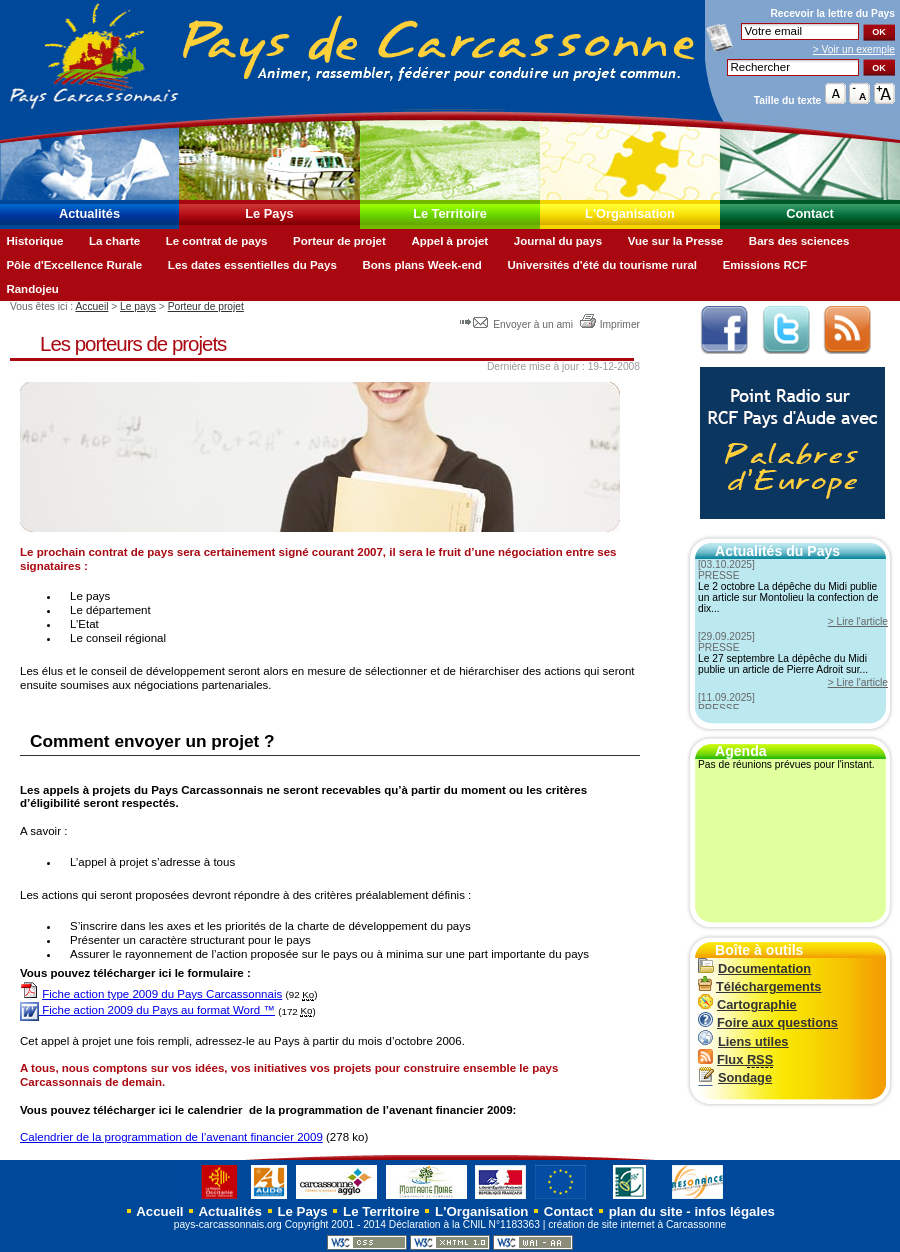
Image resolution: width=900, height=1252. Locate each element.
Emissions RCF (765, 265)
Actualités (89, 213)
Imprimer (609, 324)
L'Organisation (630, 213)
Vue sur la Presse (676, 241)
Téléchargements (759, 986)
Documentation (754, 968)
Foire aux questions (768, 1022)
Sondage (735, 1077)
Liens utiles (743, 1041)
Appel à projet (449, 241)
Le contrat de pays (217, 241)
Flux (735, 1059)
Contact (810, 213)
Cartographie (747, 1004)
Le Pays (269, 213)
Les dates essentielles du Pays (252, 265)
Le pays (138, 306)
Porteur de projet (339, 241)
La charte (114, 241)
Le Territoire (450, 213)
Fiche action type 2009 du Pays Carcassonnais (162, 994)
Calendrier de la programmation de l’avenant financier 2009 (171, 1137)
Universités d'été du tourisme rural (602, 265)
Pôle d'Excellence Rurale (74, 265)
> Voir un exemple (854, 49)
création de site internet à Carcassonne (637, 1224)
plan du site (646, 1211)
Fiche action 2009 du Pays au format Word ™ (147, 1010)
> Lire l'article (858, 621)
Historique (34, 241)
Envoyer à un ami (517, 324)
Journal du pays (558, 241)
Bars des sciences (799, 241)
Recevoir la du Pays (832, 13)
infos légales (734, 1211)
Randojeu (32, 289)
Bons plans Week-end (421, 265)
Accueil (91, 306)
